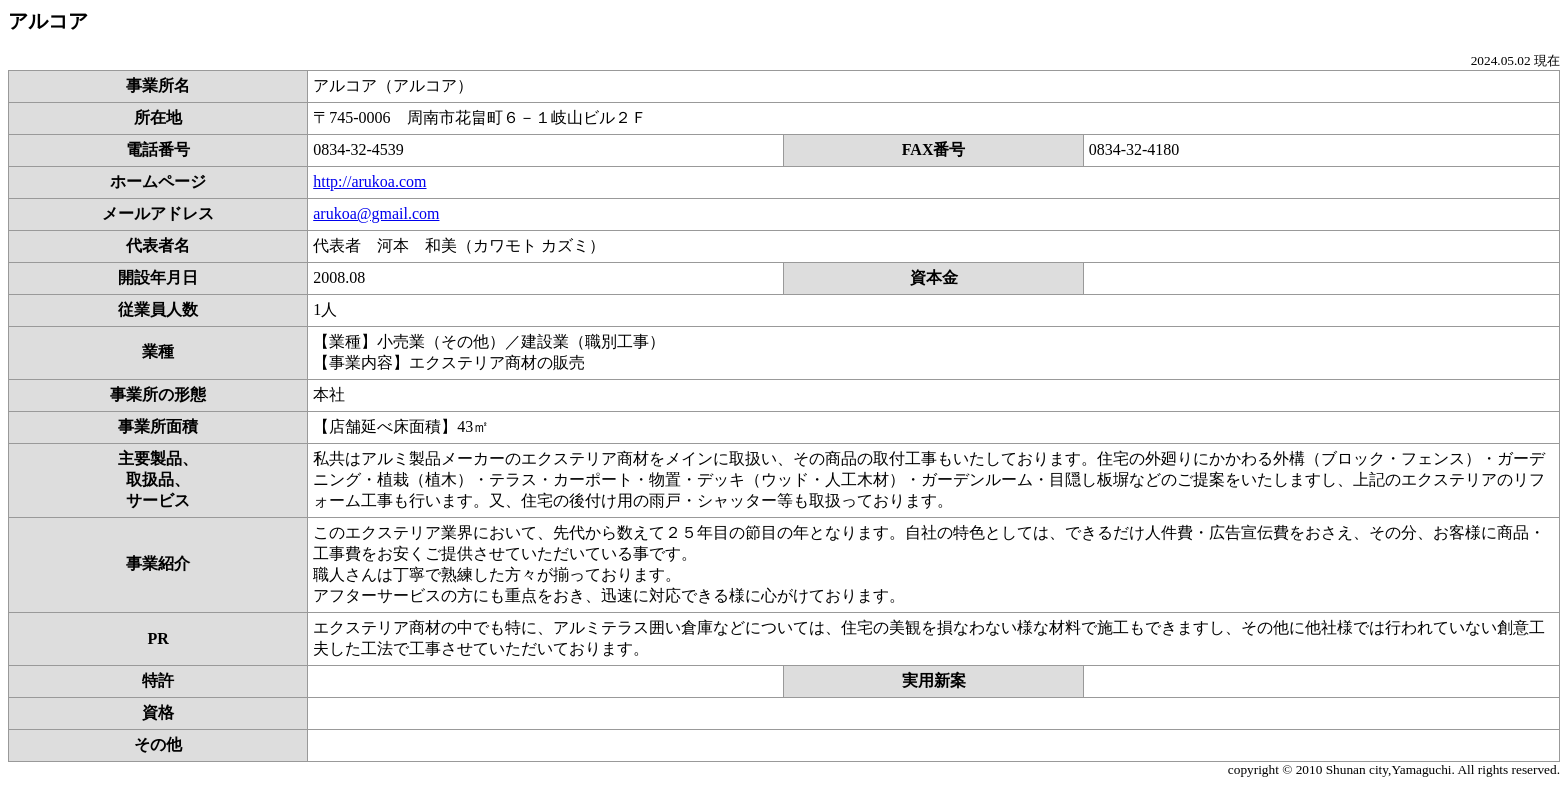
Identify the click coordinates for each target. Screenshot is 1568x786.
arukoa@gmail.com (376, 213)
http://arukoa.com (369, 181)
